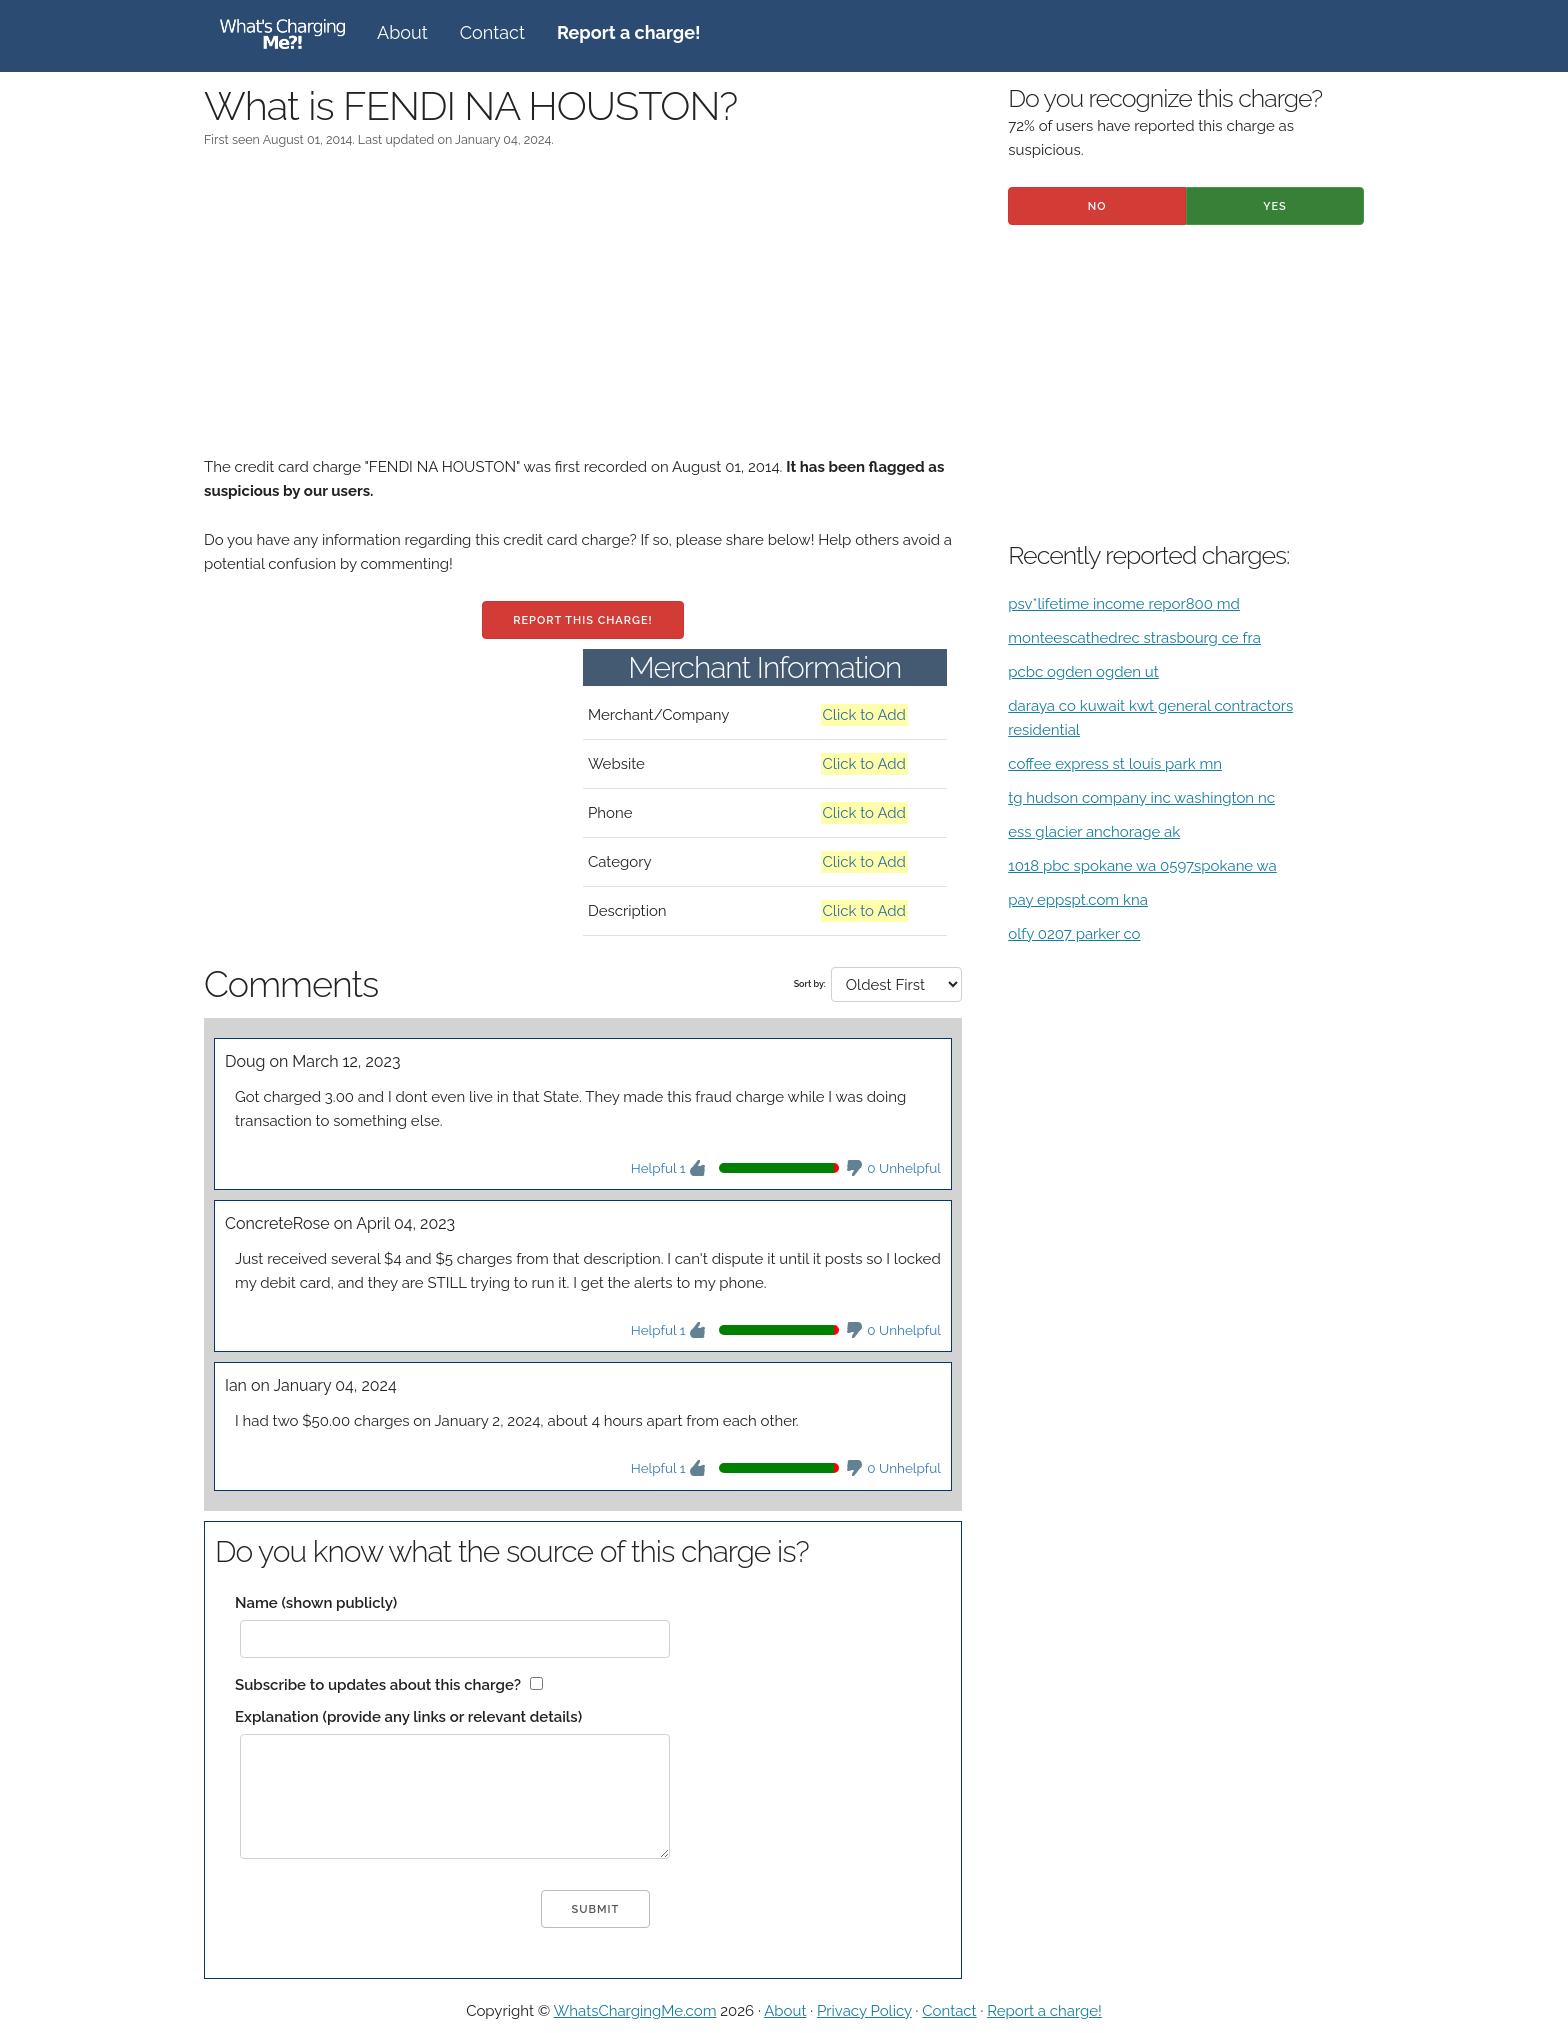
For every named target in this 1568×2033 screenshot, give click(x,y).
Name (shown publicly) (316, 1603)
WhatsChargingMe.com (635, 2011)
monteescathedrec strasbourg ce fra (1134, 638)
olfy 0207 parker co (1074, 934)
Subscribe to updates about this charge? (378, 1685)
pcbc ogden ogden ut (1083, 672)
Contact (492, 32)
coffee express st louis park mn (1115, 764)
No (1097, 206)
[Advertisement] (583, 315)
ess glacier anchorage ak (1094, 832)
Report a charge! (1044, 2011)
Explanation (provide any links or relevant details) (408, 1717)
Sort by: (810, 984)
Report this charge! (582, 620)
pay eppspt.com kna (1078, 900)
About (402, 32)
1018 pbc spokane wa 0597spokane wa (1142, 866)
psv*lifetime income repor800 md (1124, 604)
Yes (1275, 206)
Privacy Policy (864, 2011)
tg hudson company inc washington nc (1141, 798)
